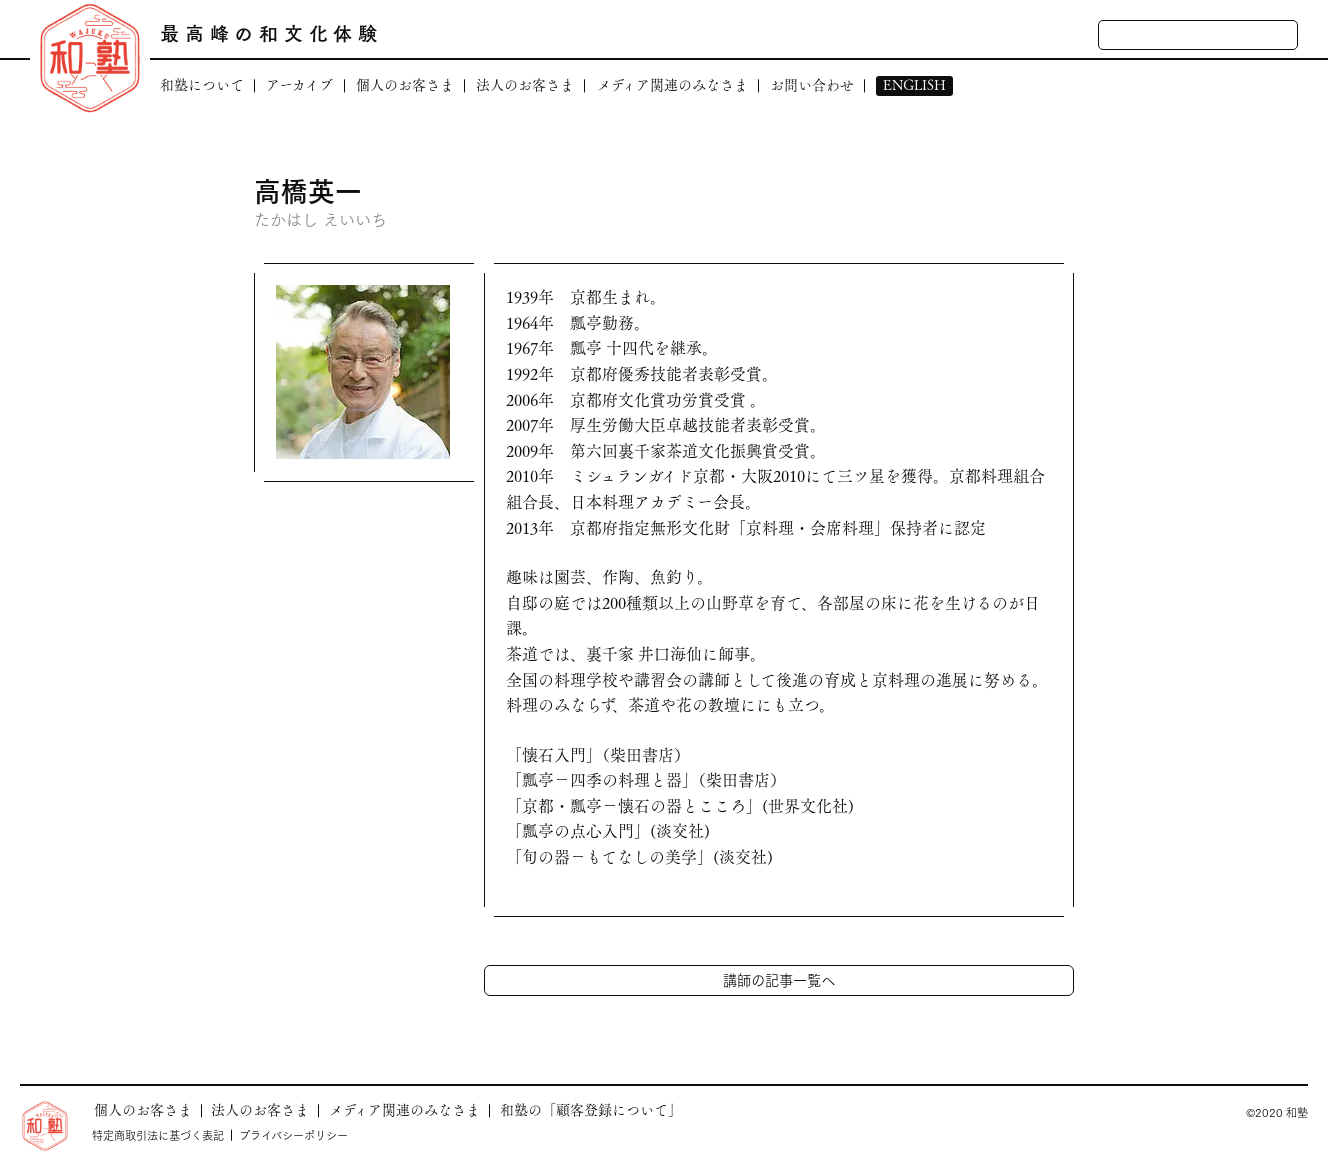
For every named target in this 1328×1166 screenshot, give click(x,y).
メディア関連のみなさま (672, 86)
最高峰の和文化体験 (271, 33)
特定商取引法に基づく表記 (158, 1135)
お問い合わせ (812, 86)
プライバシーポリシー (293, 1135)
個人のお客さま (405, 86)
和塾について (202, 86)
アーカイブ (299, 86)
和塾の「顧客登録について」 (591, 1110)
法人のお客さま (525, 86)
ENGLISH (914, 86)
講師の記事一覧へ (779, 979)
